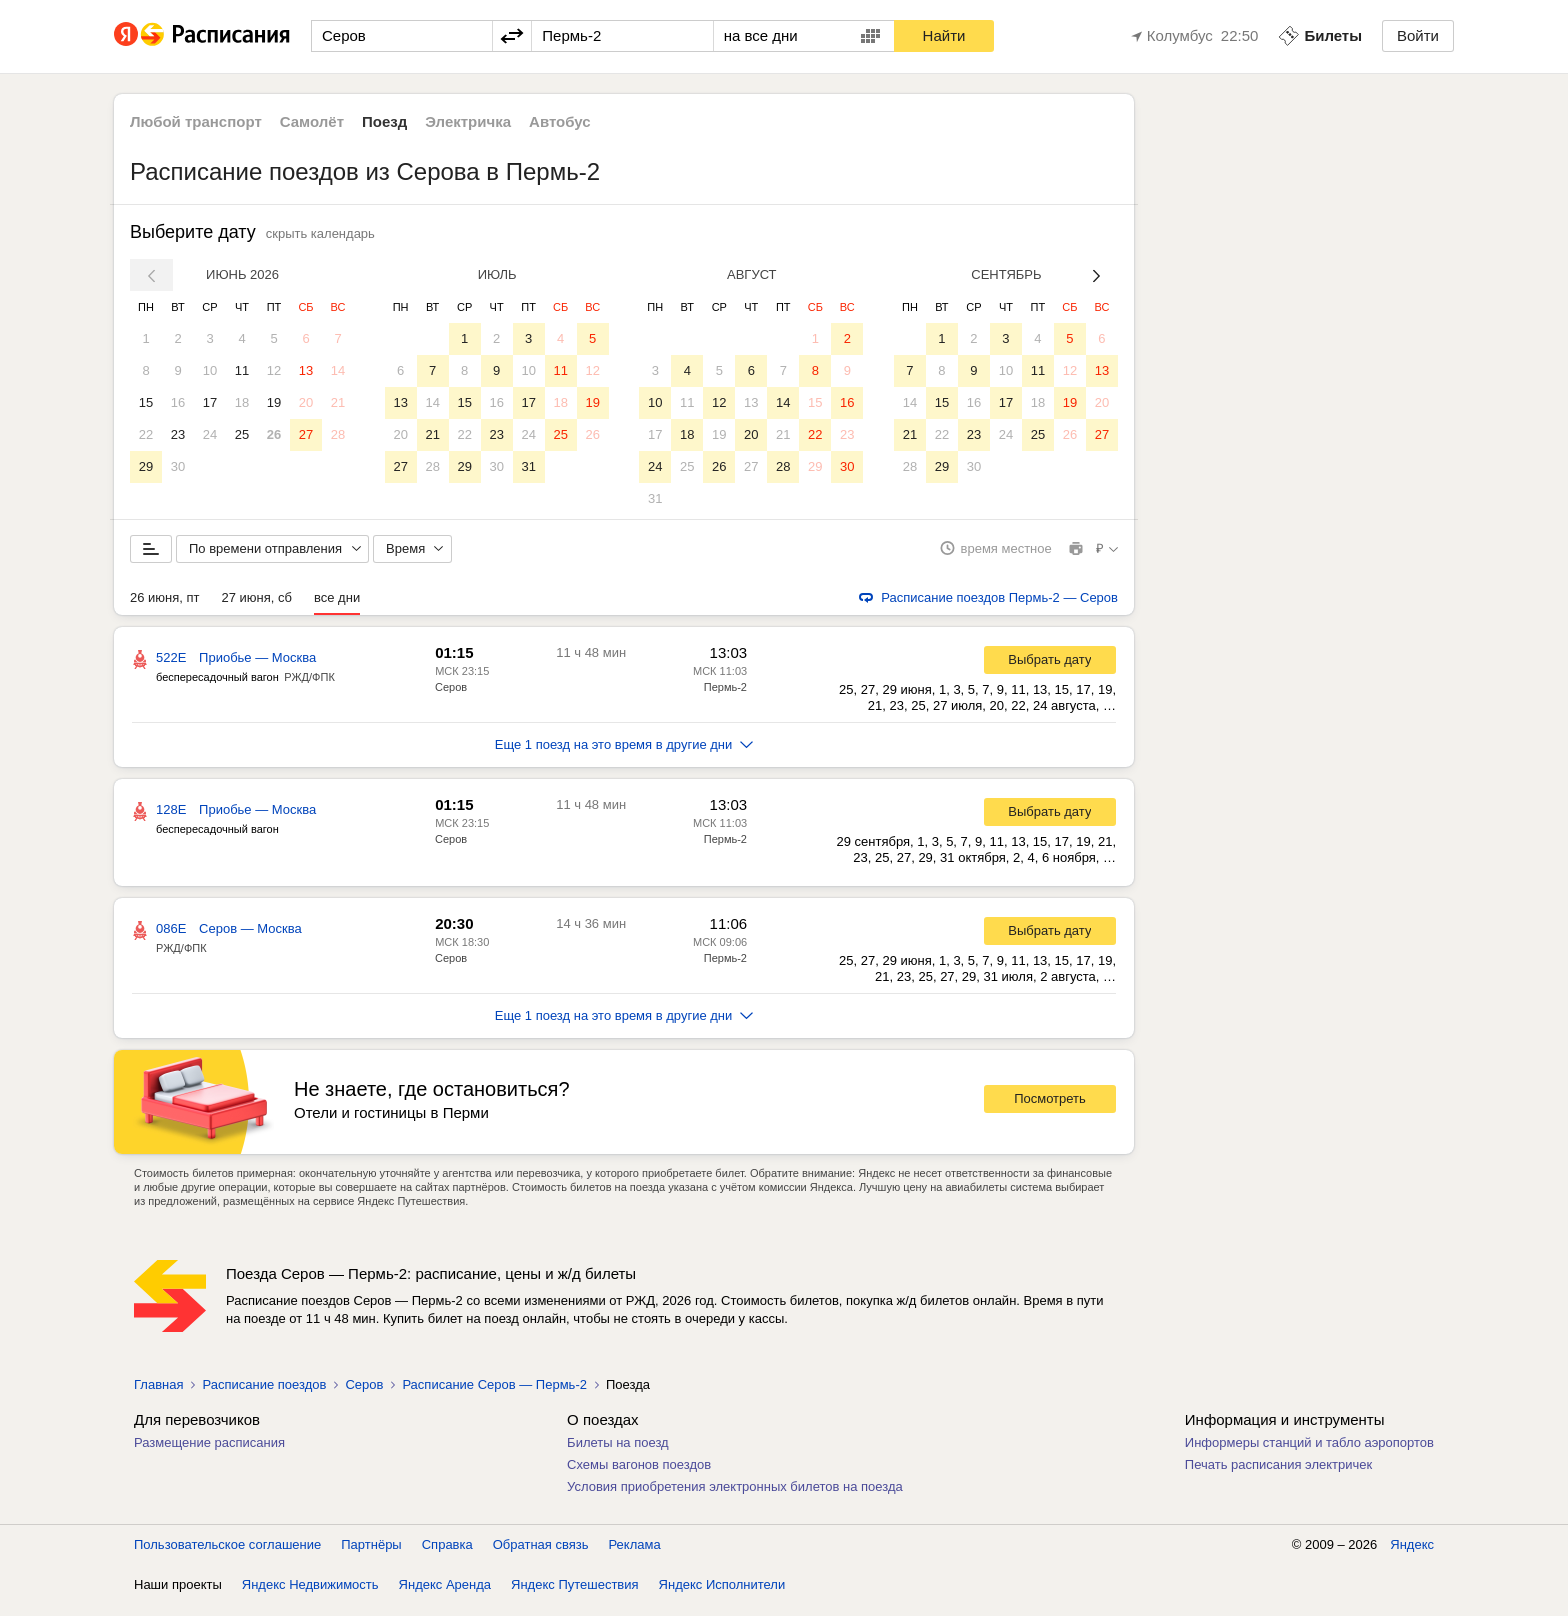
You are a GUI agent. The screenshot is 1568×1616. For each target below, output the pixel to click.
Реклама (635, 1555)
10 (210, 370)
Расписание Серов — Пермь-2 (494, 1395)
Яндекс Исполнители (722, 1595)
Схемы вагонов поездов (639, 1475)
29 (146, 466)
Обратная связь (541, 1555)
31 (528, 466)
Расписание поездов (264, 1395)
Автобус (560, 121)
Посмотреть (1050, 1110)
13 (306, 370)
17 (210, 402)
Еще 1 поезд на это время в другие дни (624, 755)
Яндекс (1412, 1555)
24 (210, 434)
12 (274, 370)
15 (146, 402)
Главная (158, 1395)
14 (338, 370)
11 (242, 370)
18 (242, 402)
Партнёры (371, 1555)
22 (146, 434)
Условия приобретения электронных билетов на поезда (735, 1497)
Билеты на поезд (618, 1453)
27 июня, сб (257, 608)
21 (338, 402)
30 (178, 466)
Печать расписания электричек (1278, 1475)
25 (242, 434)
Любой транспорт (196, 121)
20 (306, 402)
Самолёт (312, 121)
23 (178, 434)
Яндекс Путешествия (575, 1595)
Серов (451, 698)
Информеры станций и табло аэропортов (1309, 1453)
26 (274, 434)
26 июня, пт (165, 608)
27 (306, 434)
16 (178, 402)
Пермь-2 (725, 698)
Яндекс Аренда (445, 1595)
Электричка (468, 121)
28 (338, 434)
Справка (447, 1555)
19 (274, 402)
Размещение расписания (209, 1453)
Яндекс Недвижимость (310, 1595)
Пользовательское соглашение (227, 1555)
